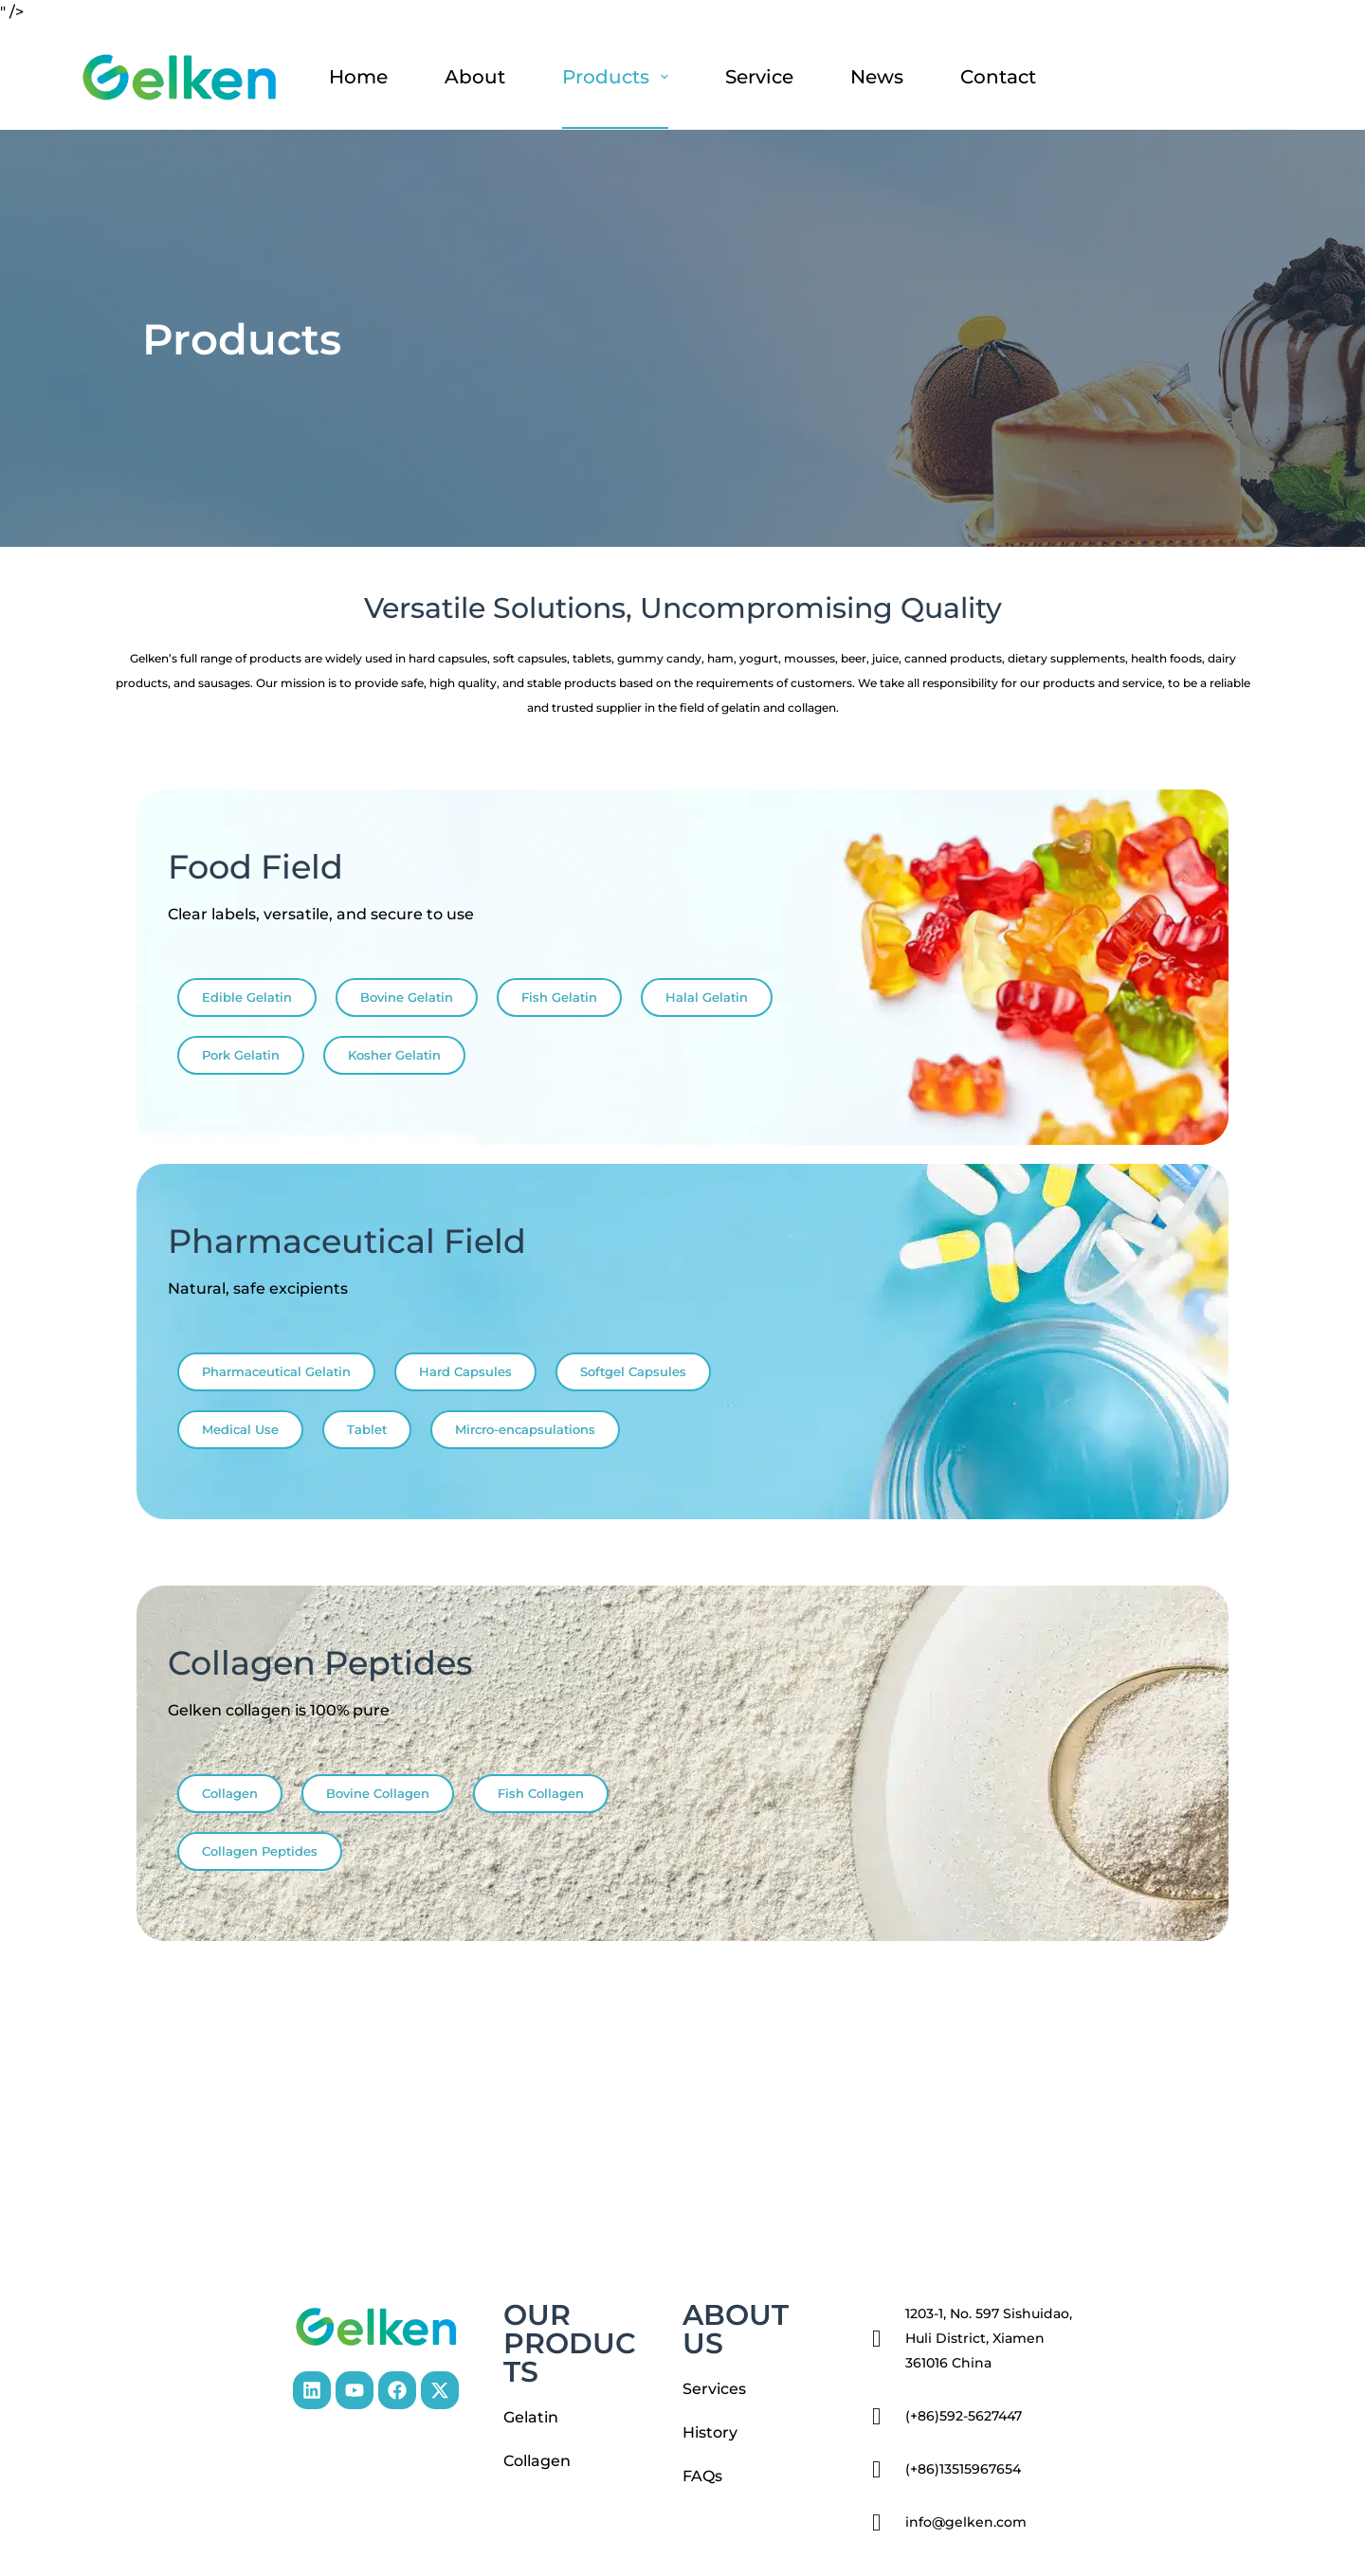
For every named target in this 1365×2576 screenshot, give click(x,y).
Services (714, 2389)
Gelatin (530, 2417)
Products (619, 76)
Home (358, 76)
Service (759, 76)
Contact (998, 76)
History (709, 2432)
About (475, 76)
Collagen (537, 2461)
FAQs (702, 2476)
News (876, 76)
